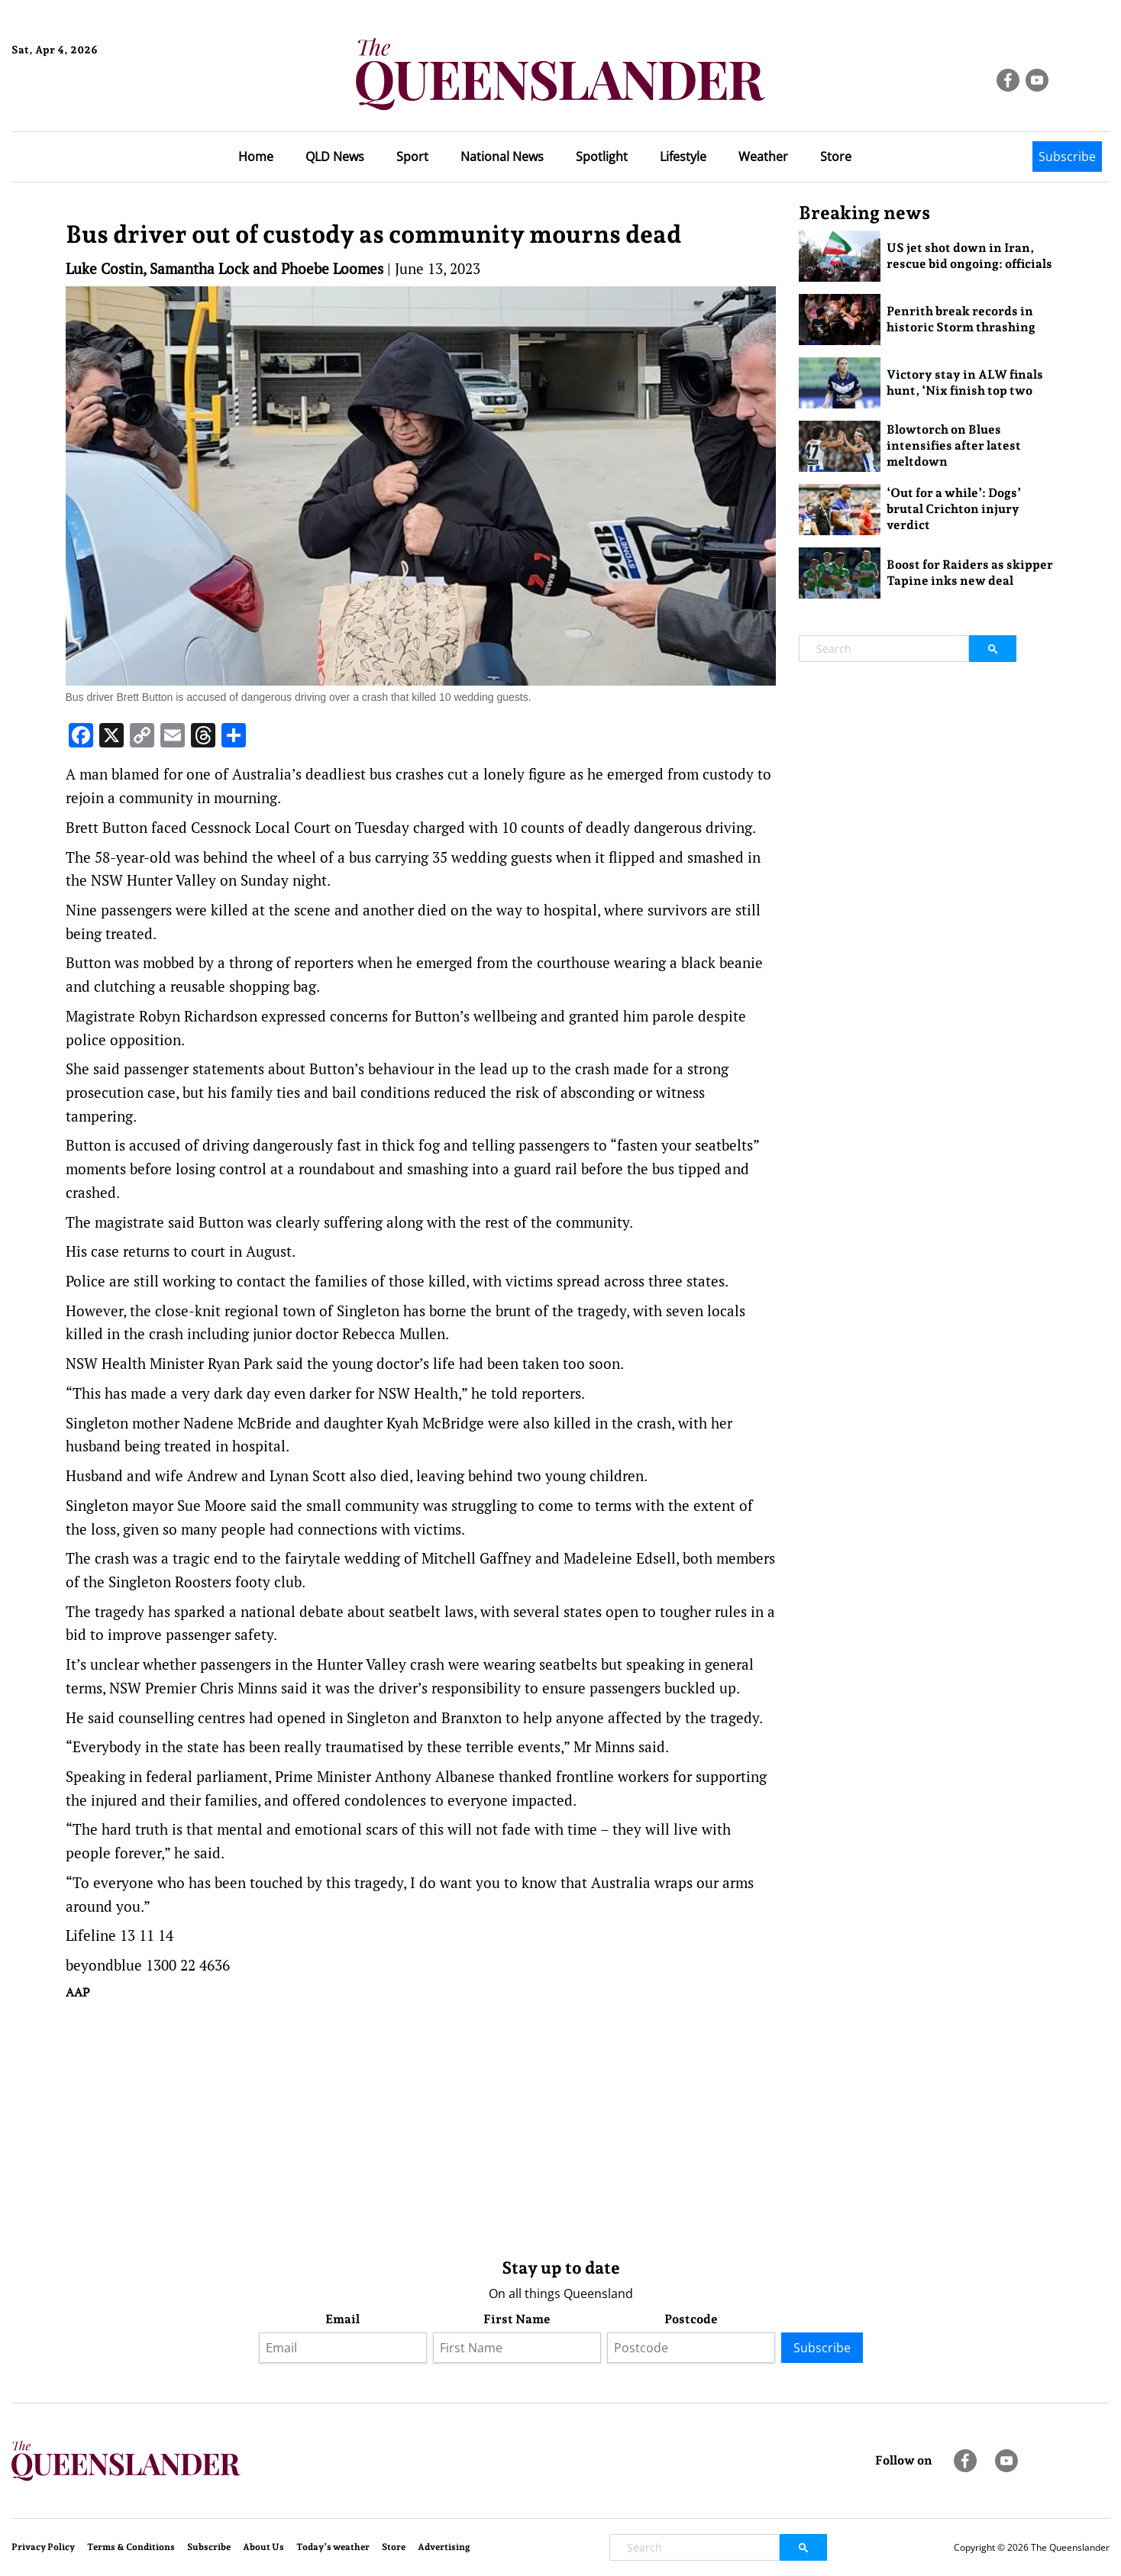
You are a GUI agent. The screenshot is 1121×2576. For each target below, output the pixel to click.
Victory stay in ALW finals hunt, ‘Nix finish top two (965, 382)
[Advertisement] (421, 2125)
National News (502, 156)
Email (342, 2319)
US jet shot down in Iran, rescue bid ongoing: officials (969, 255)
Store (835, 156)
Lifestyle (683, 156)
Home (255, 156)
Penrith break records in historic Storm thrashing (961, 319)
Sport (412, 156)
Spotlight (602, 156)
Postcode (691, 2319)
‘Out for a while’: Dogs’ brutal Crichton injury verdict (954, 509)
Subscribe (1067, 156)
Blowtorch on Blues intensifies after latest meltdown (954, 445)
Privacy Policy (43, 2547)
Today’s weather (333, 2547)
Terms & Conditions (131, 2547)
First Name (517, 2319)
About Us (263, 2547)
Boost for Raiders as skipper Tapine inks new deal (970, 572)
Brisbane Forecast (85, 101)
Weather (763, 156)
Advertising (444, 2547)
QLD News (334, 156)
